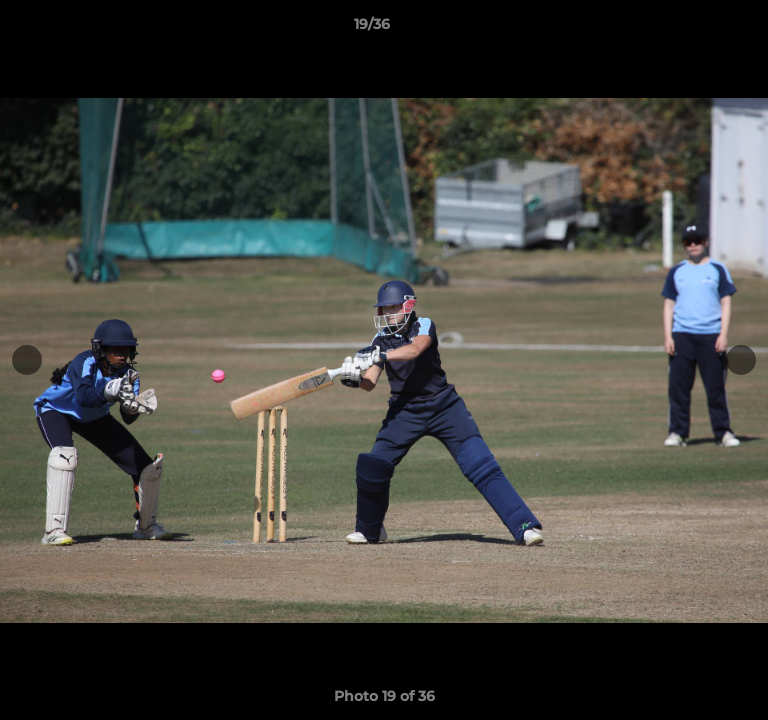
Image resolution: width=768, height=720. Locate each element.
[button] (696, 29)
